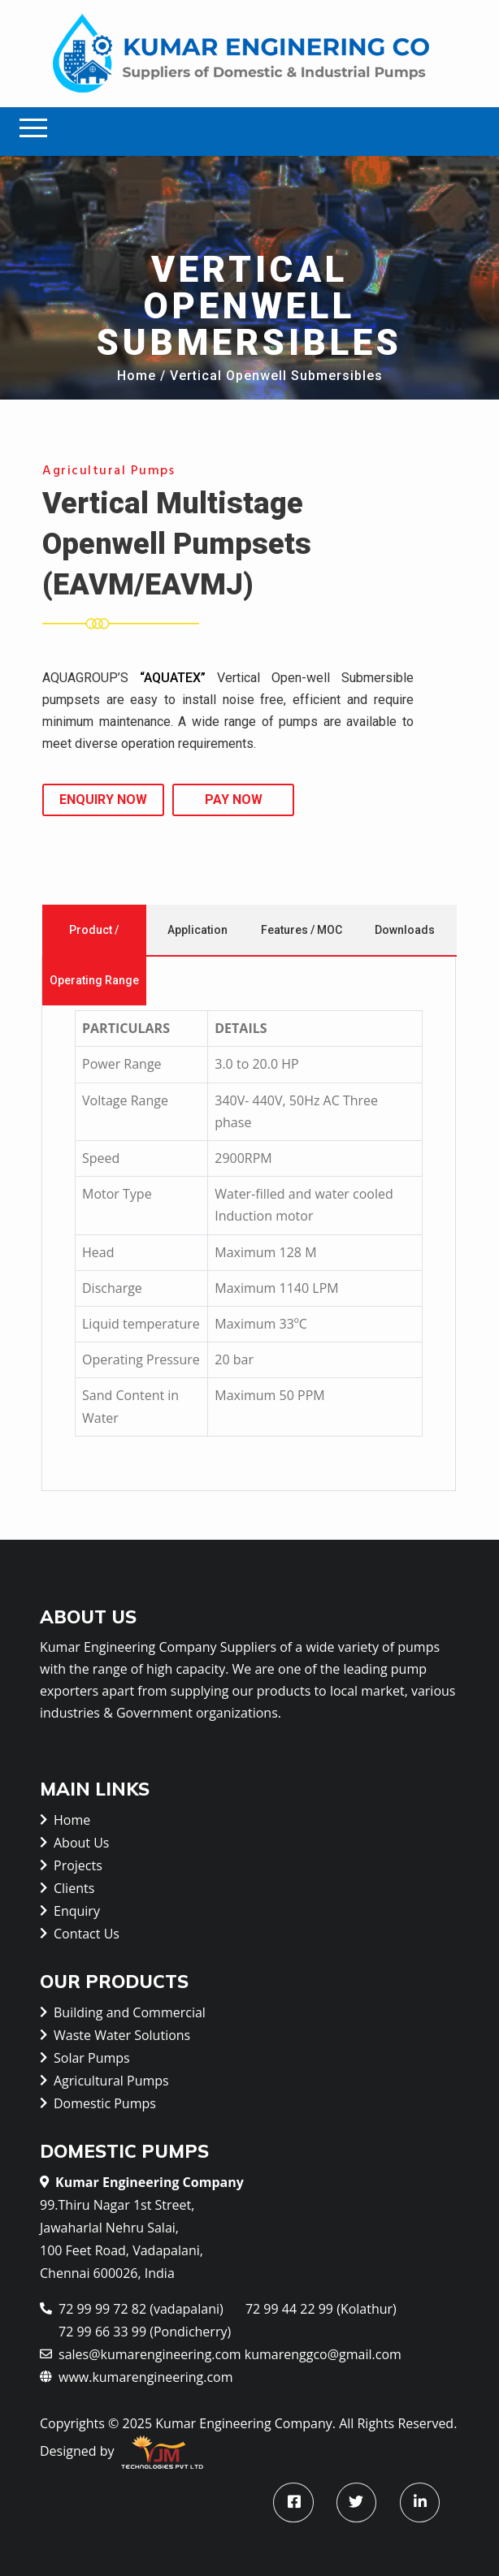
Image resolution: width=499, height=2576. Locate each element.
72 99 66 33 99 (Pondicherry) (145, 2331)
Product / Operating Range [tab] (94, 955)
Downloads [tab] (405, 929)
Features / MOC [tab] (301, 929)
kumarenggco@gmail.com (323, 2354)
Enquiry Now (103, 799)
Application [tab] (197, 929)
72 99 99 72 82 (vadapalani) (131, 2307)
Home (136, 376)
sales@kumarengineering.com (140, 2353)
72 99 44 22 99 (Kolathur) (321, 2309)
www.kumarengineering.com (136, 2376)
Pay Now (234, 799)
